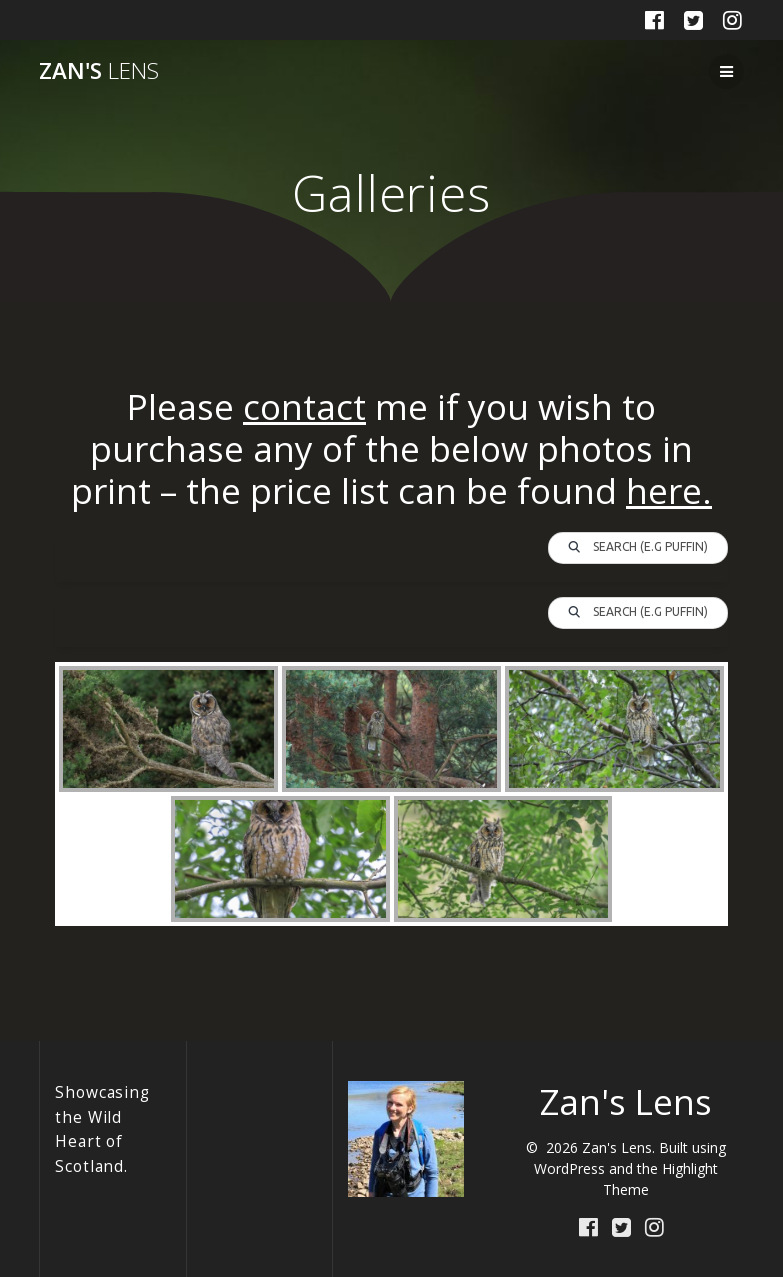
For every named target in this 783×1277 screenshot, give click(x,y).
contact (304, 406)
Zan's (99, 71)
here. (669, 490)
